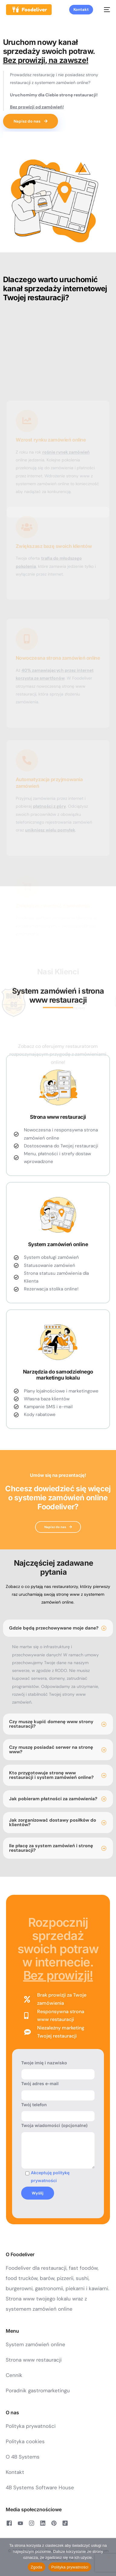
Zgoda (36, 2567)
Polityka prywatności (31, 2426)
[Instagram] (31, 2523)
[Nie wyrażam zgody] (108, 2557)
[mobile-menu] (104, 9)
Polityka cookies (25, 2441)
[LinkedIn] (42, 2523)
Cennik (14, 2375)
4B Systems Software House (40, 2487)
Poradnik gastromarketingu (38, 2390)
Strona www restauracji (34, 2359)
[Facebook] (9, 2523)
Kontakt (15, 2472)
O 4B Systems (23, 2456)
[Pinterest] (54, 2523)
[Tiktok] (65, 2523)
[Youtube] (20, 2523)
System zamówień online (35, 2344)
